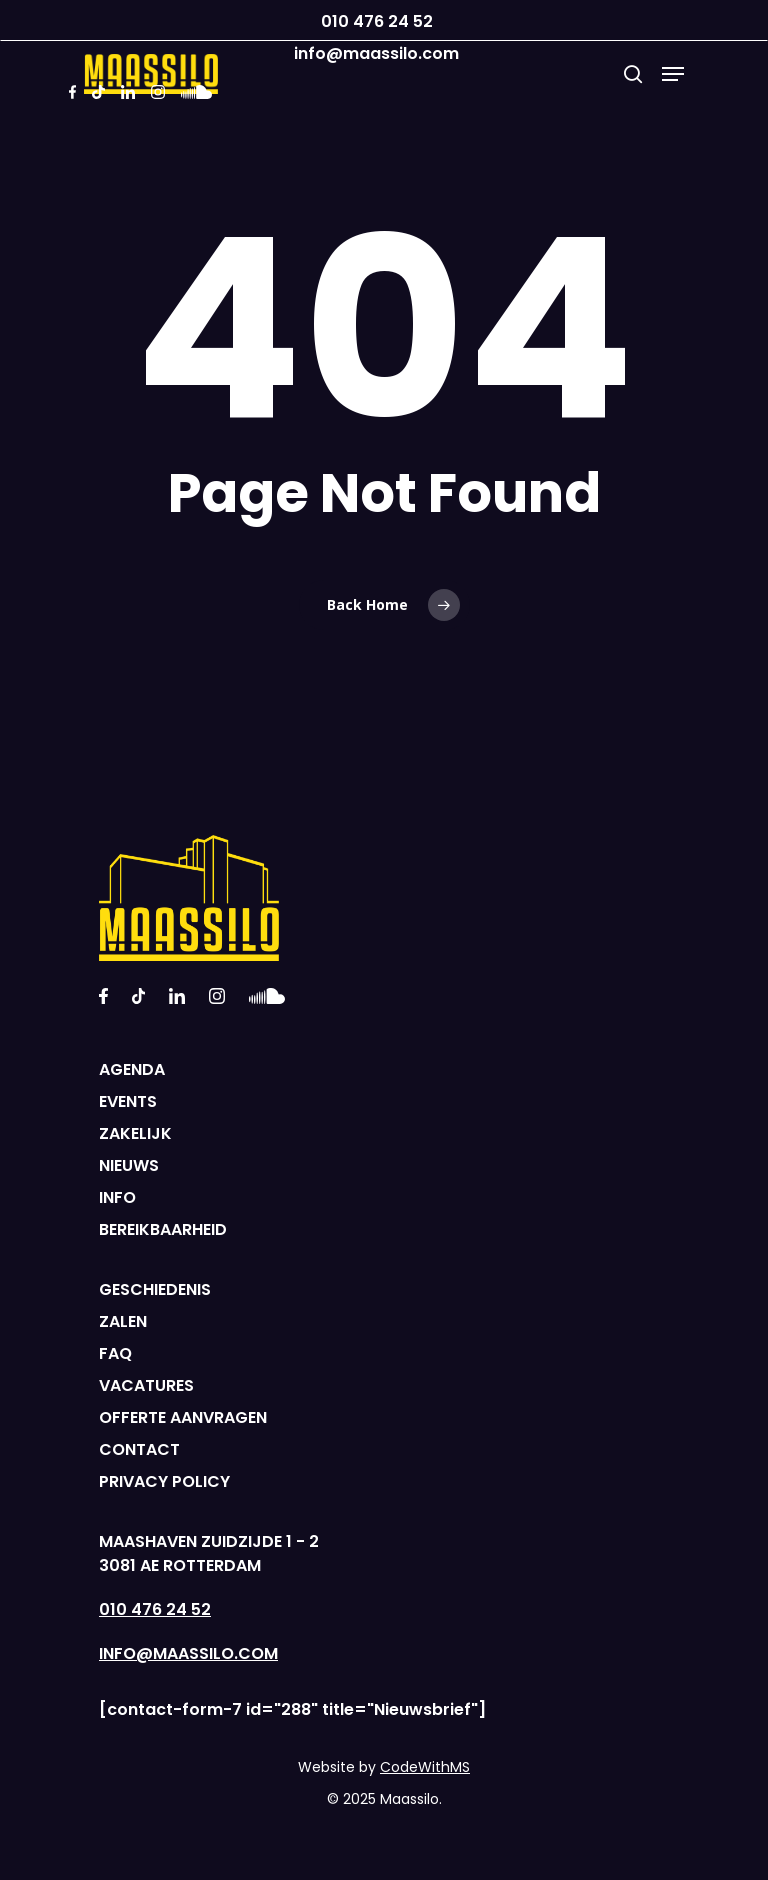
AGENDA (132, 1069)
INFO (117, 1197)
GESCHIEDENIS (155, 1289)
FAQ (115, 1353)
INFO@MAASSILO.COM (188, 1653)
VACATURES (146, 1385)
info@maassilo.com (376, 54)
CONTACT (139, 1449)
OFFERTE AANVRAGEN (183, 1417)
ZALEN (123, 1321)
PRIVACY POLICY (164, 1481)
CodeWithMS (425, 1767)
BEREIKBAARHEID (163, 1229)
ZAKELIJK (135, 1133)
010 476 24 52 (377, 22)
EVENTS (128, 1101)
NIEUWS (129, 1165)
